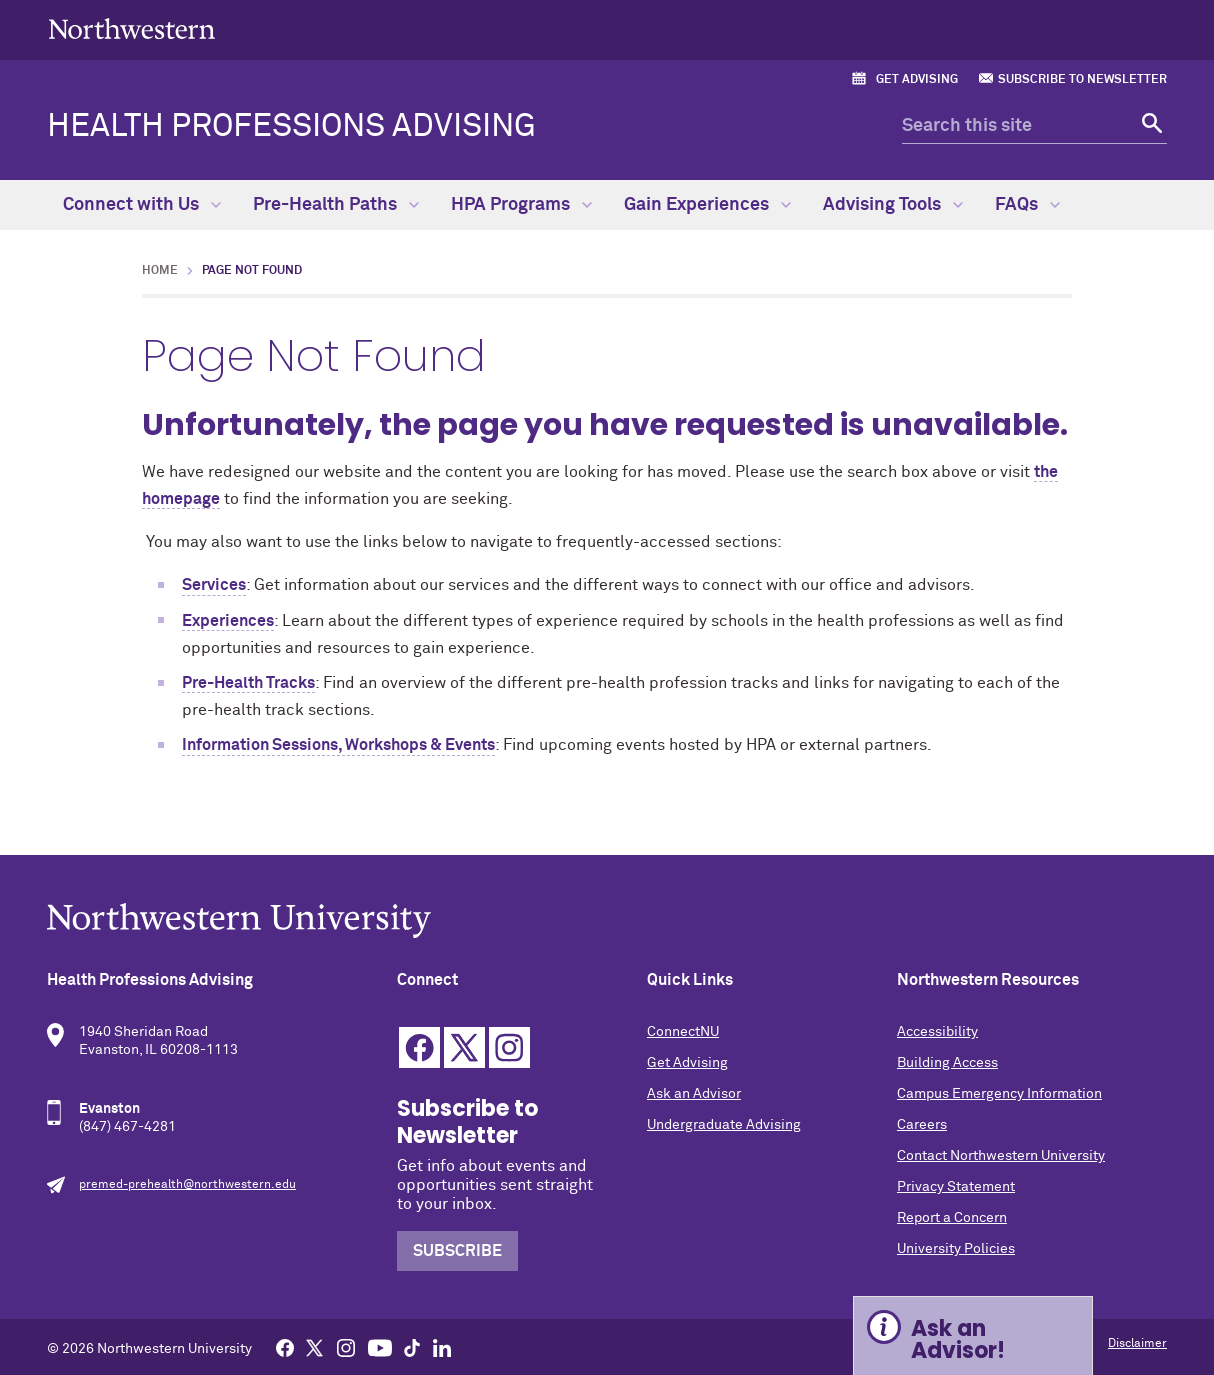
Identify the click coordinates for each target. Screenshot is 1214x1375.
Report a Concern (952, 1218)
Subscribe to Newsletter (1082, 80)
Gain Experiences (707, 205)
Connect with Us (142, 205)
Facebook (419, 1047)
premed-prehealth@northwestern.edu (187, 1185)
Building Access (947, 1063)
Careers (922, 1125)
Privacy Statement (956, 1187)
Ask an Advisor (694, 1094)
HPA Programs (521, 205)
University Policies (956, 1249)
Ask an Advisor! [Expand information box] (958, 1339)
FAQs (1027, 205)
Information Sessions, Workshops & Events (338, 745)
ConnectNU (683, 1032)
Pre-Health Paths (336, 205)
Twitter (464, 1047)
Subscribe (457, 1251)
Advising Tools (893, 205)
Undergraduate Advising (724, 1125)
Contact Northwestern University (1001, 1156)
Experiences (228, 621)
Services (214, 585)
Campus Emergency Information (999, 1094)
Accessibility (937, 1032)
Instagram (509, 1047)
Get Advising (917, 80)
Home (160, 271)
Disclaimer (1137, 1344)
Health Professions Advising (291, 127)
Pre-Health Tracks (248, 683)
